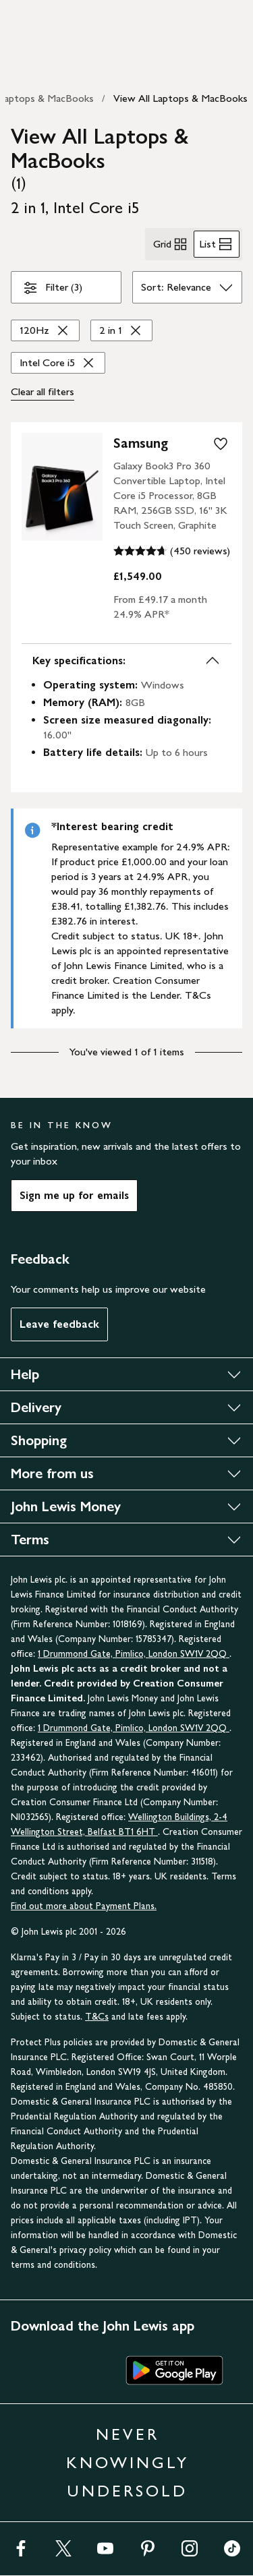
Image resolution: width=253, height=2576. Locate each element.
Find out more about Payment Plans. (84, 1906)
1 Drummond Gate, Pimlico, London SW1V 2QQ (133, 1654)
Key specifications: (126, 661)
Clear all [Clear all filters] (42, 391)
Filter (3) (52, 290)
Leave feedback (59, 1324)
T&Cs (97, 2016)
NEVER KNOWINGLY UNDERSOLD (127, 2462)
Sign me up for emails (74, 1195)
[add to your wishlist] (220, 444)
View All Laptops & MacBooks (180, 98)
